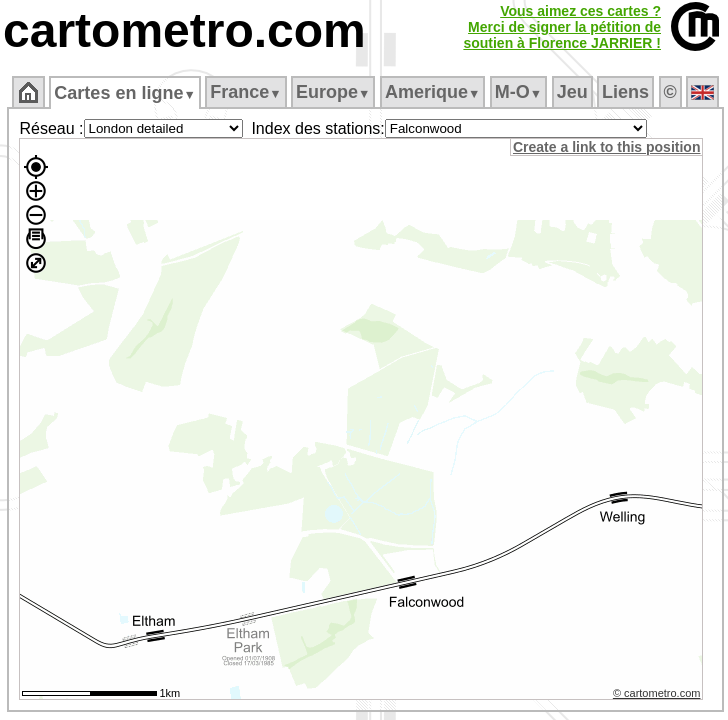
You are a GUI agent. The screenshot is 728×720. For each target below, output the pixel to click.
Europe (333, 92)
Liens (625, 92)
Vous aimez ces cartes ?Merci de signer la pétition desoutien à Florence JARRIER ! (562, 27)
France (245, 92)
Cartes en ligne (124, 93)
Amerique (432, 92)
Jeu (572, 92)
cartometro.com (184, 30)
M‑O (518, 92)
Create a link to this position (606, 147)
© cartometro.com (657, 693)
